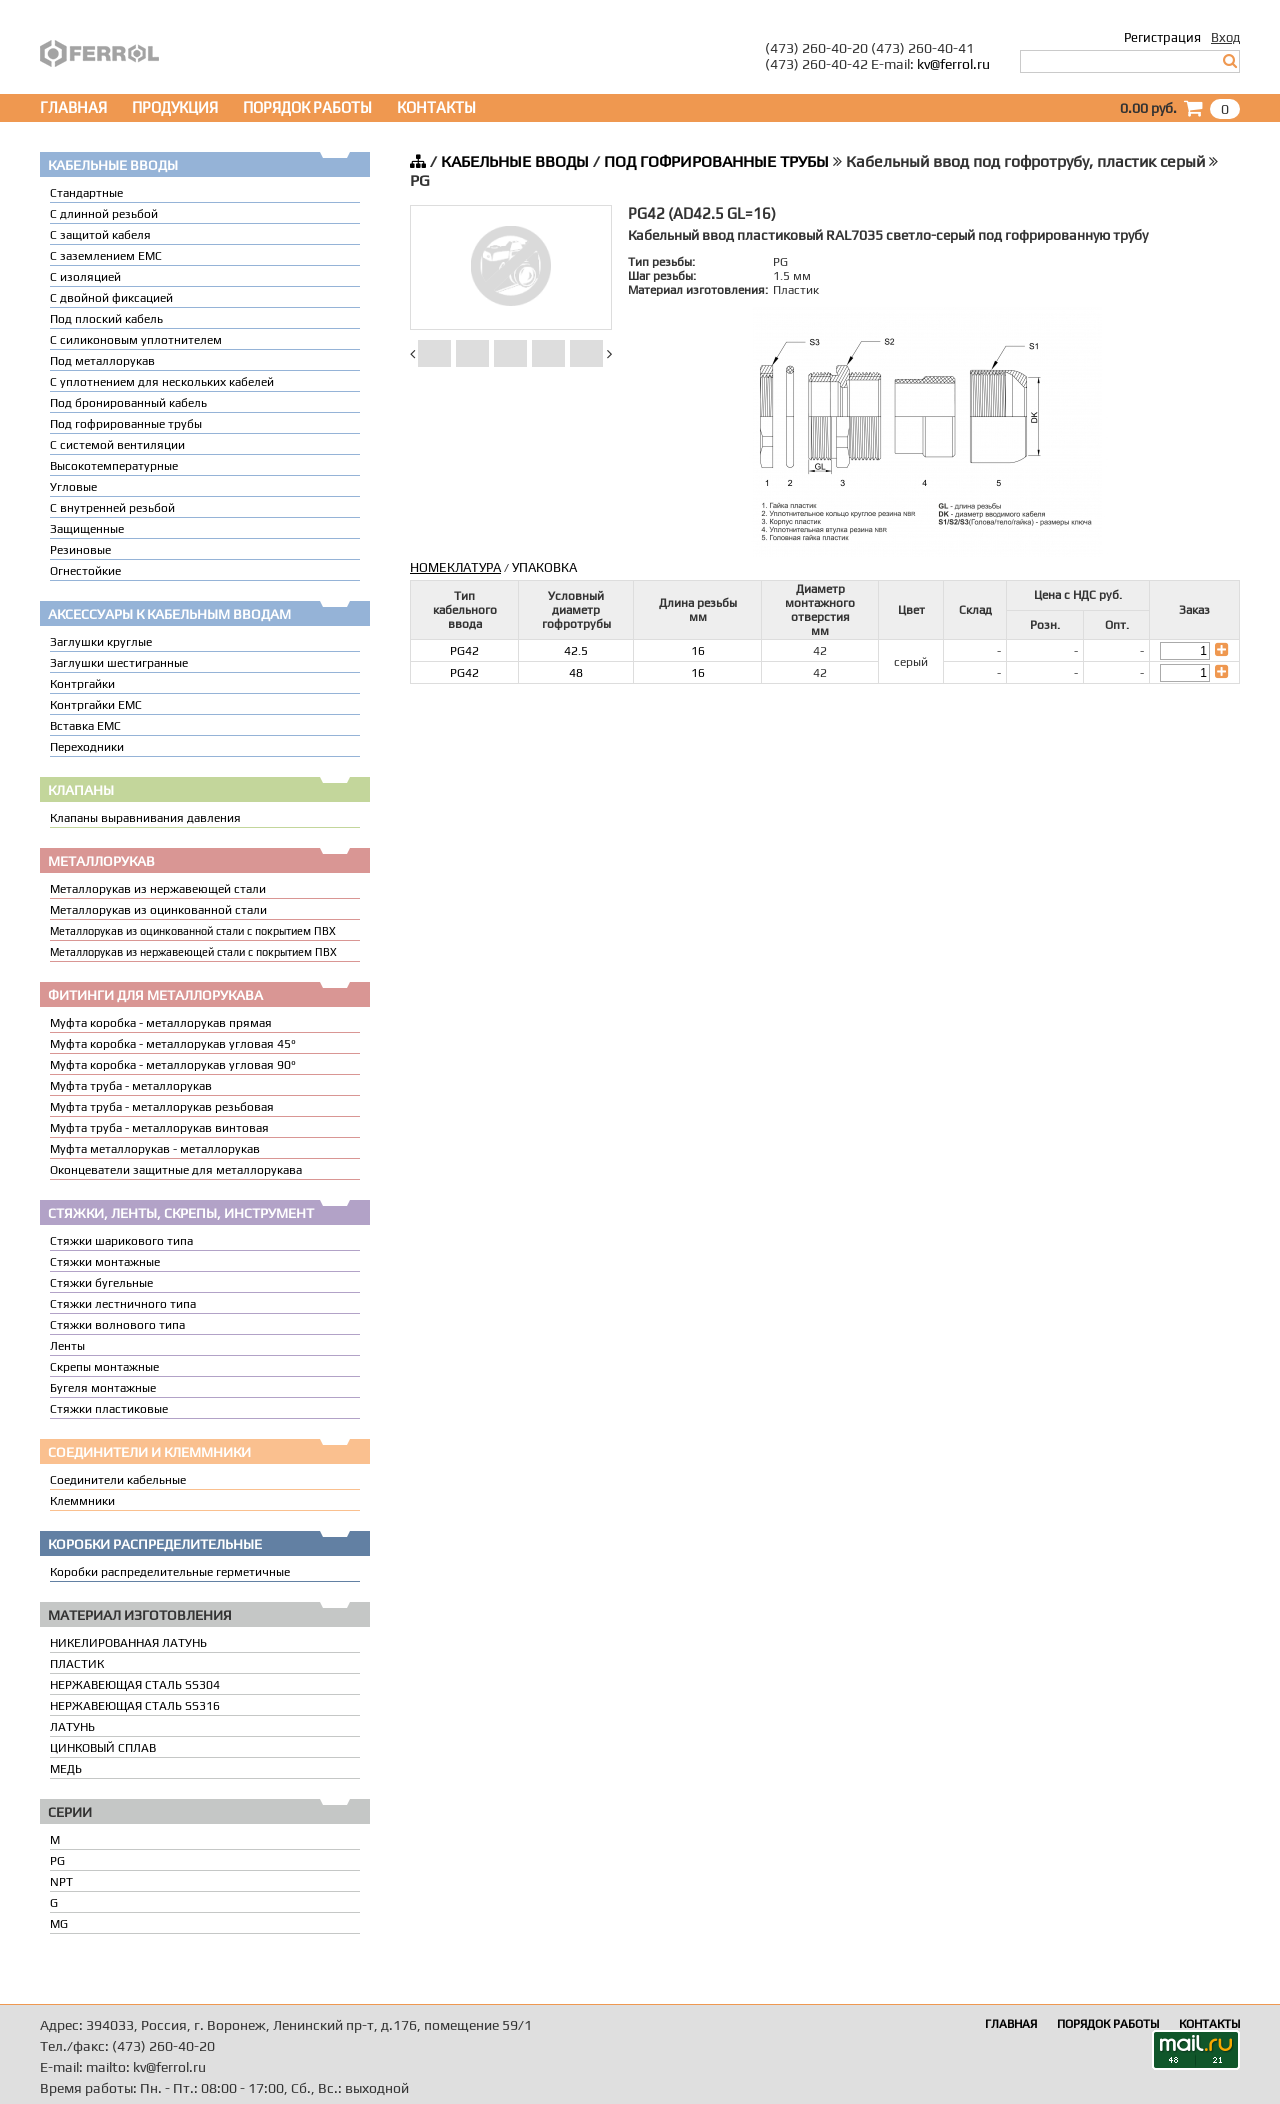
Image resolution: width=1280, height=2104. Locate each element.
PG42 (464, 651)
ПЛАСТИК (77, 1664)
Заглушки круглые (101, 642)
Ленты (67, 1346)
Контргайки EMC (96, 705)
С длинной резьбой (104, 214)
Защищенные (87, 529)
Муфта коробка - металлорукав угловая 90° (173, 1065)
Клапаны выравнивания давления (145, 818)
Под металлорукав (102, 361)
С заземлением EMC (106, 256)
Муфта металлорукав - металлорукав (155, 1149)
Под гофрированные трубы (126, 424)
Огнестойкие (85, 571)
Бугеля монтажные (103, 1388)
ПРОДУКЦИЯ (175, 107)
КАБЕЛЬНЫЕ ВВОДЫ (515, 161)
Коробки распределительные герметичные (170, 1572)
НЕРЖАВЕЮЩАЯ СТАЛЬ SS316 (135, 1706)
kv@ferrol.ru (953, 64)
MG (59, 1924)
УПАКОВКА (544, 567)
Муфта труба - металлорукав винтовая (159, 1128)
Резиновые (80, 550)
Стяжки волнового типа (117, 1325)
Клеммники (82, 1501)
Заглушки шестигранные (119, 663)
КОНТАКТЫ (436, 107)
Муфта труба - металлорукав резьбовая (162, 1107)
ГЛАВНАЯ (73, 107)
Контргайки (82, 684)
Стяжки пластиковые (109, 1409)
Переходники (87, 747)
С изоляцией (85, 277)
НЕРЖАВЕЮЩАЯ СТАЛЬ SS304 (135, 1685)
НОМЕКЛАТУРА (455, 567)
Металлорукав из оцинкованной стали (158, 910)
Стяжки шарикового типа (121, 1241)
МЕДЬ (66, 1769)
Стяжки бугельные (101, 1283)
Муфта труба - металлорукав (131, 1086)
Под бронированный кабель (128, 403)
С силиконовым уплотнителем (136, 340)
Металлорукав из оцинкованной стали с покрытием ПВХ (193, 931)
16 (698, 651)
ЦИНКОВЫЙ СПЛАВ (103, 1748)
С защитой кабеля (100, 235)
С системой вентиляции (117, 445)
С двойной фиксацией (111, 298)
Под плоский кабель (106, 319)
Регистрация (1162, 37)
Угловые (73, 487)
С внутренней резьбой (112, 508)
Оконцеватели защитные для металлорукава (176, 1170)
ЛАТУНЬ (72, 1727)
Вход (1225, 37)
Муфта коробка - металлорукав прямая (161, 1023)
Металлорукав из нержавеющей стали (158, 889)
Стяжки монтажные (105, 1262)
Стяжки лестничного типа (123, 1304)
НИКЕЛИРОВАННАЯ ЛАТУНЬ (128, 1643)
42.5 (576, 651)
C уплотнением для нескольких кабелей (162, 382)
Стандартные (86, 193)
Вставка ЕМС (85, 726)
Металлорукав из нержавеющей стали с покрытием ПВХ (193, 952)
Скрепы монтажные (104, 1367)
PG (57, 1861)
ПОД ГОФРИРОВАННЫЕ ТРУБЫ (716, 161)
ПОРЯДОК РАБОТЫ (307, 107)
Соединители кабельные (118, 1480)
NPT (61, 1882)
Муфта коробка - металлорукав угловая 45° (173, 1044)
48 (576, 673)
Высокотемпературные (114, 466)
